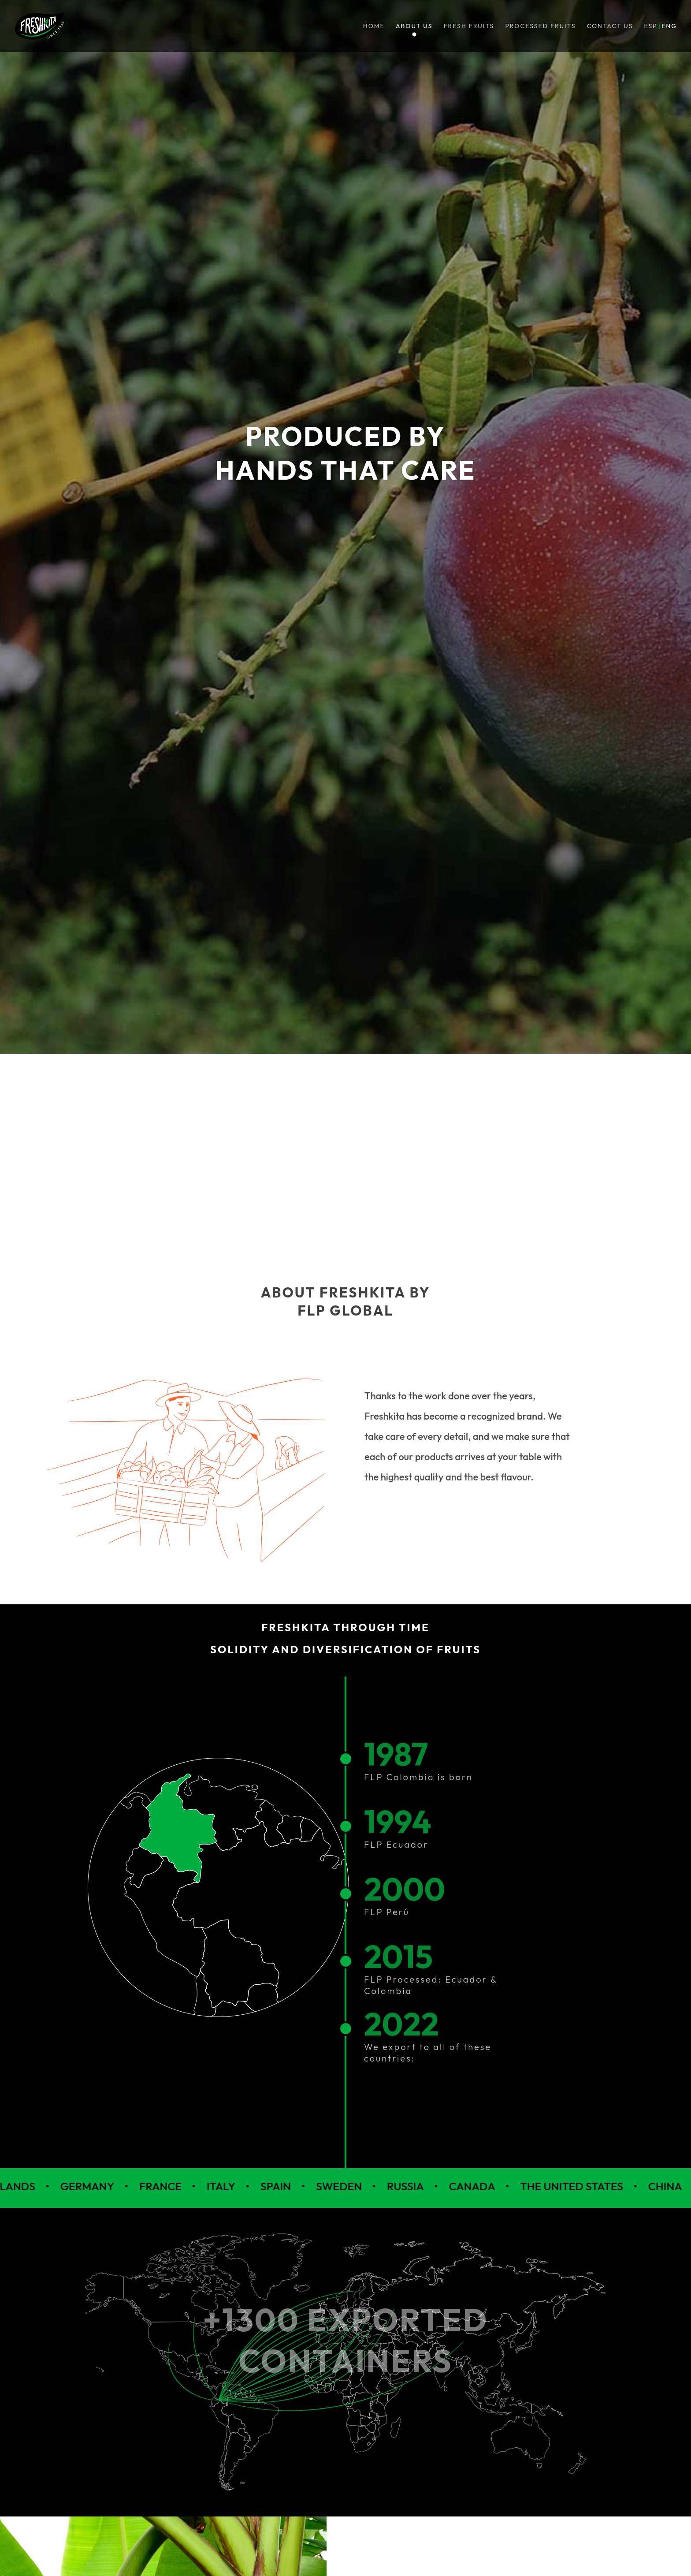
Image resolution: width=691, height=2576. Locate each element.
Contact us (610, 26)
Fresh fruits (469, 26)
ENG (669, 26)
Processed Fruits (540, 26)
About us (414, 26)
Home (374, 26)
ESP (651, 26)
